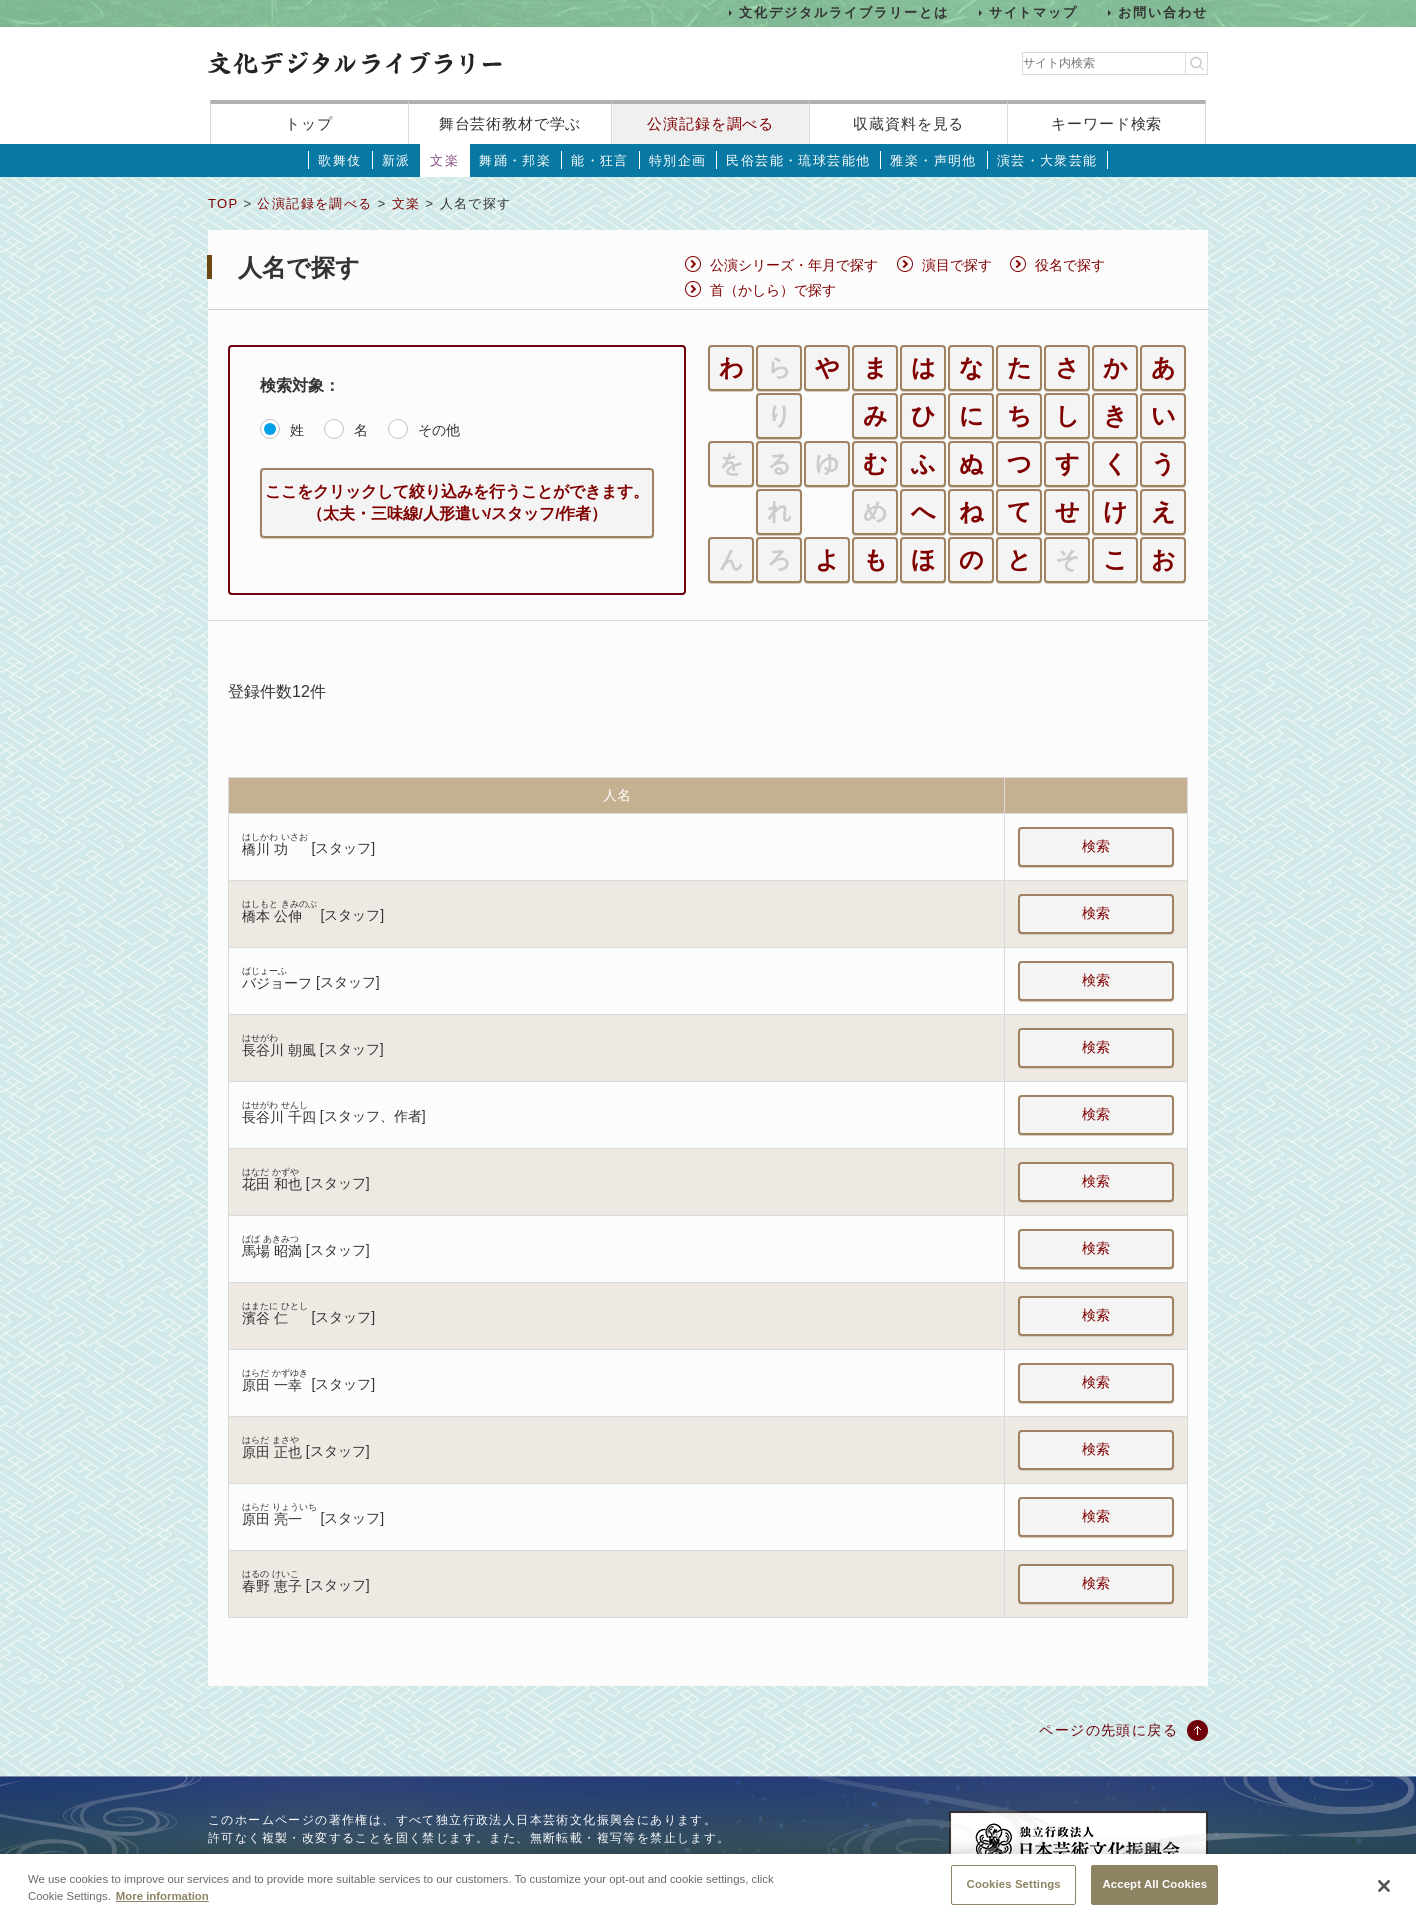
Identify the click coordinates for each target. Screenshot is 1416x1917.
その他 (439, 430)
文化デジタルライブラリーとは (843, 12)
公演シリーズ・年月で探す (794, 265)
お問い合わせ (1163, 12)
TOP (223, 203)
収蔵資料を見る (908, 123)
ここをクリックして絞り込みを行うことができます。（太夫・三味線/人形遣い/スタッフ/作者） (457, 502)
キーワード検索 (1106, 123)
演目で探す (957, 265)
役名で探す (1070, 265)
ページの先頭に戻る (1108, 1730)
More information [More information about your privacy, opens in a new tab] (162, 1910)
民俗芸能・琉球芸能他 (798, 160)
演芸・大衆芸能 (1047, 160)
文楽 (444, 160)
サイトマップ (1034, 12)
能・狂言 (600, 160)
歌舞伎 (339, 160)
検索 (1096, 846)
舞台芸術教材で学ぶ (510, 123)
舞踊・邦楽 (515, 160)
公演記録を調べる (710, 123)
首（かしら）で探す (773, 290)
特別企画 (678, 160)
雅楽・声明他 (933, 160)
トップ (309, 123)
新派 (396, 160)
